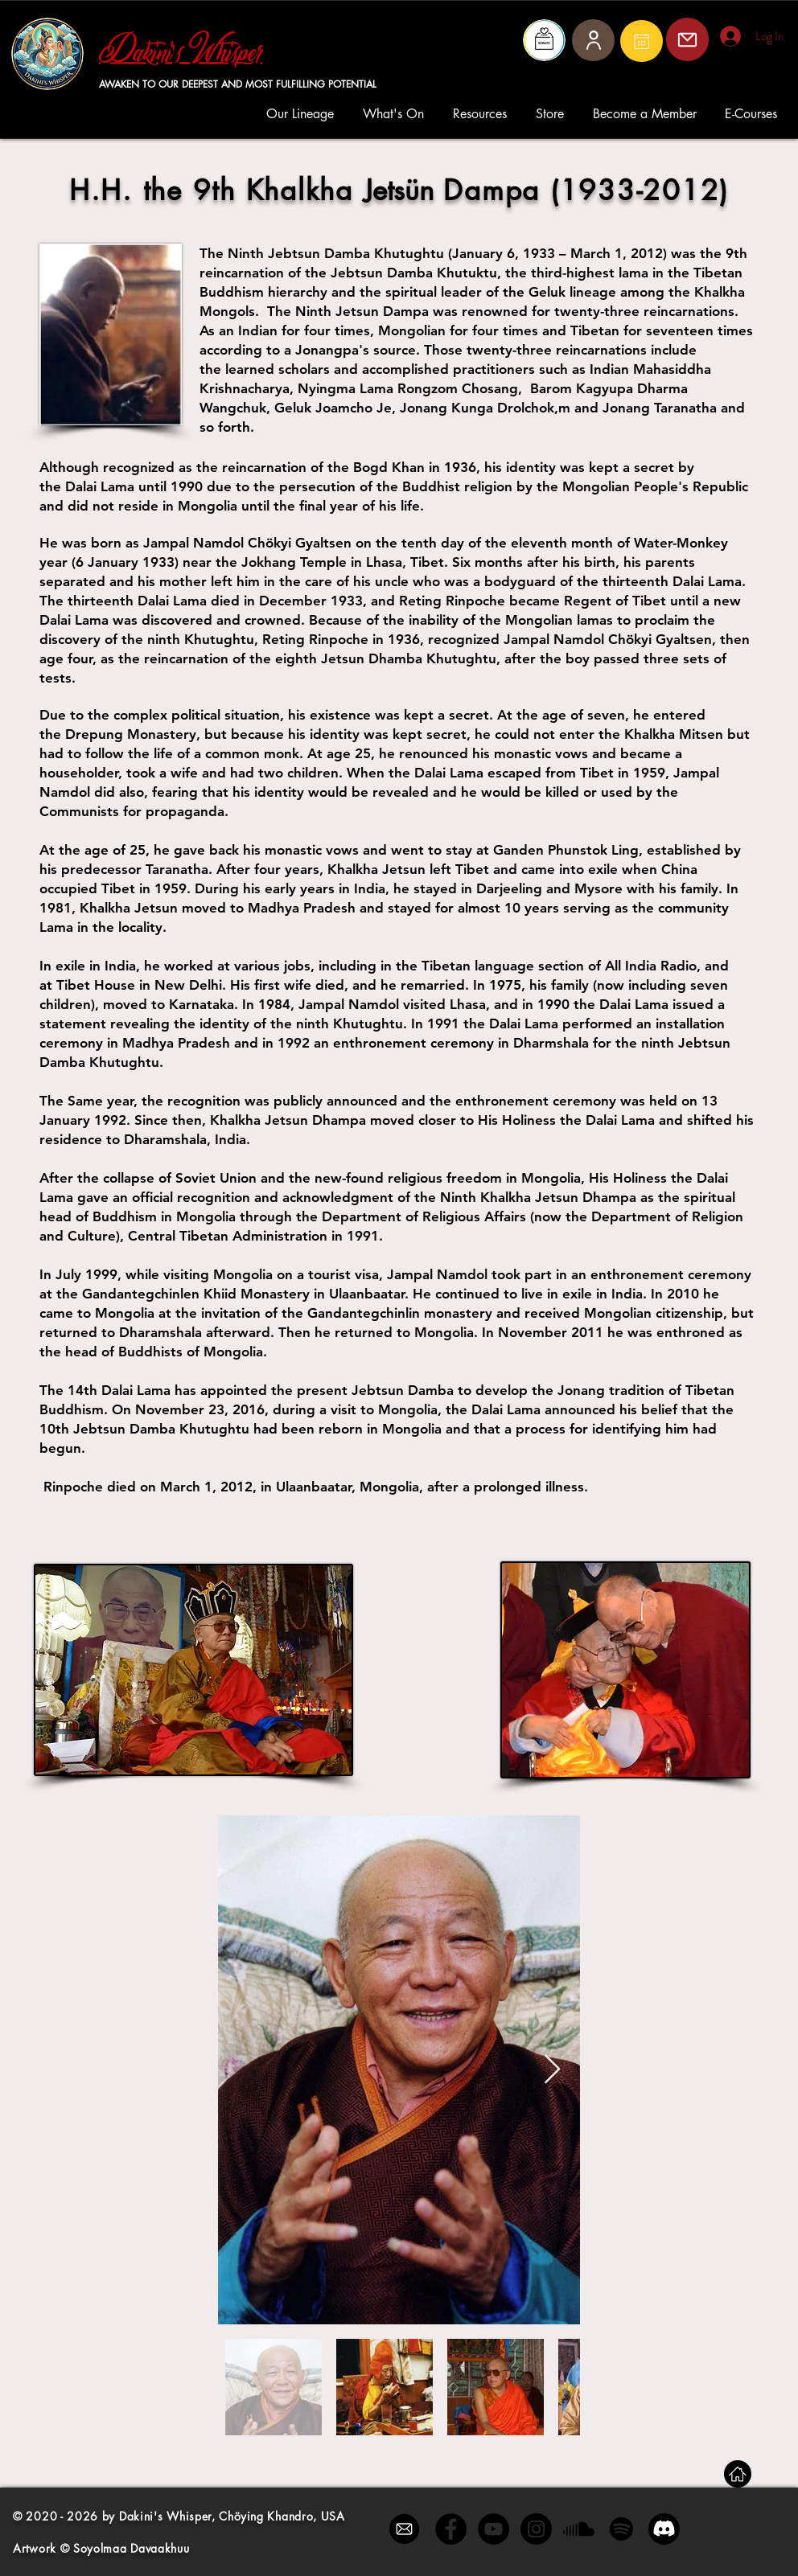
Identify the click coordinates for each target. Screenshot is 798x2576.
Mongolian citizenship (653, 1313)
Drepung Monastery (130, 734)
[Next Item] (552, 2070)
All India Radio (651, 966)
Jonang (581, 1390)
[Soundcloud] (578, 2529)
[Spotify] (621, 2529)
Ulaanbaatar (367, 1294)
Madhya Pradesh (176, 1043)
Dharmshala (551, 1043)
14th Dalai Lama (119, 1390)
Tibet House (95, 985)
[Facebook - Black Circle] (451, 2529)
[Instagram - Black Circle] (536, 2529)
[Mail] (641, 41)
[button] (302, 114)
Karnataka (201, 1004)
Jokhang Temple (294, 562)
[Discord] (664, 2529)
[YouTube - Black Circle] (493, 2529)
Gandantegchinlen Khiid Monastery (196, 1294)
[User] (593, 40)
